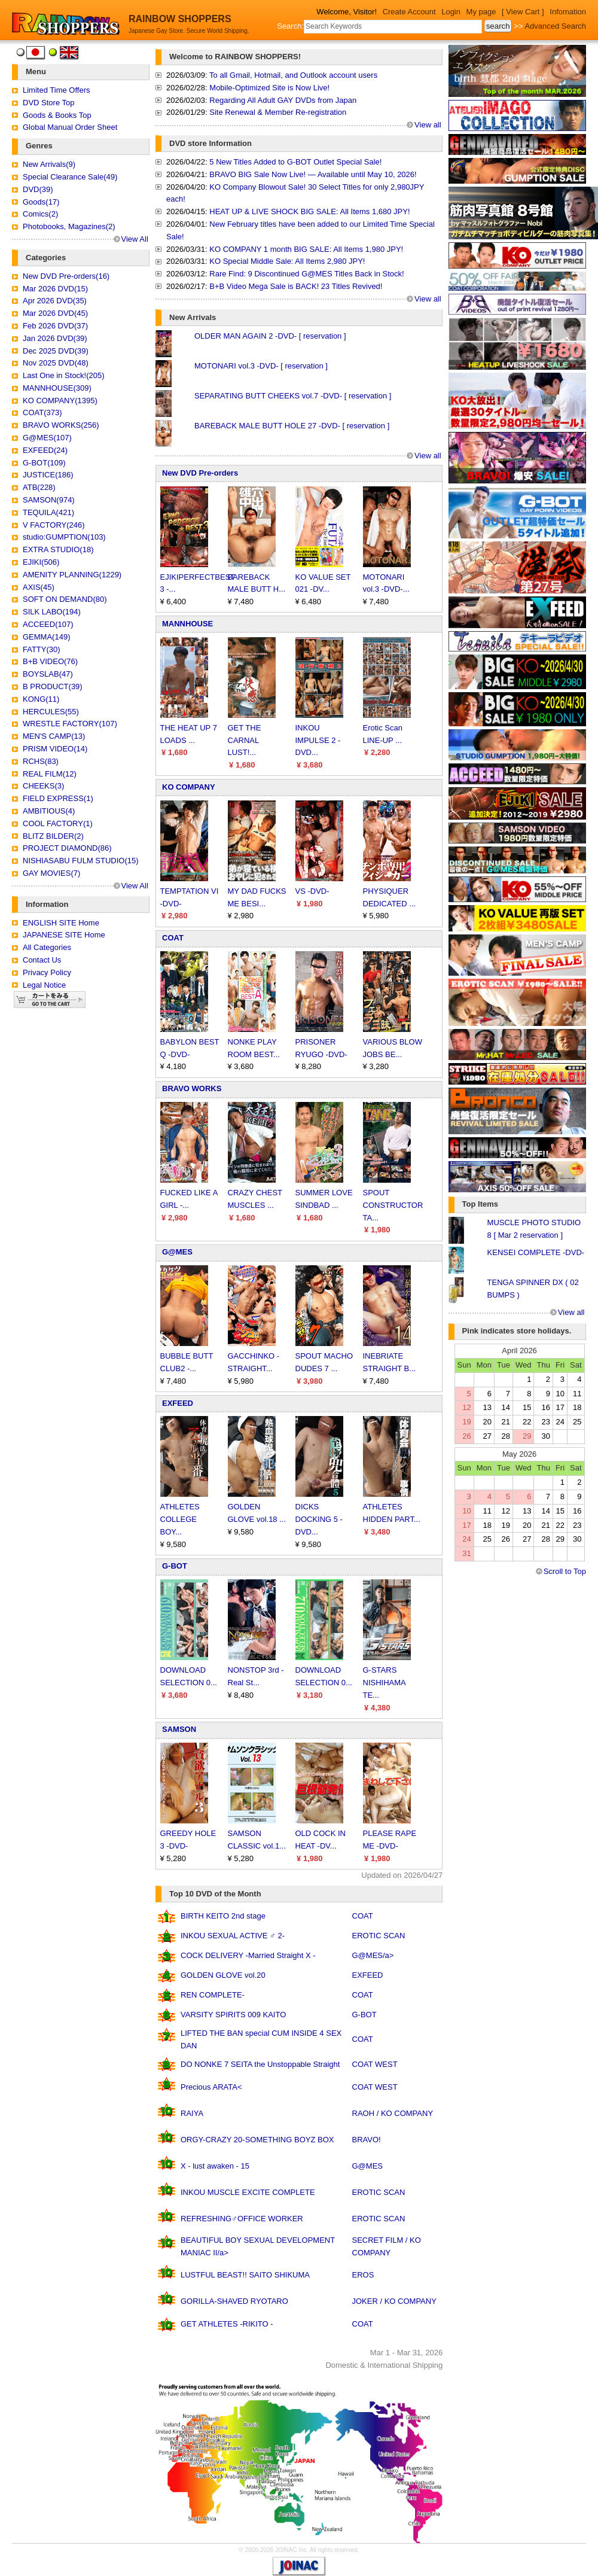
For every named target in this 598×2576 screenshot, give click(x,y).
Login (450, 11)
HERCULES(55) (51, 711)
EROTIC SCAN (378, 1935)
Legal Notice (44, 985)
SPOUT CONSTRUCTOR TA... (393, 1205)
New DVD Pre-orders (200, 472)
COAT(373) (42, 412)
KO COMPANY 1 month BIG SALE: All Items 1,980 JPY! (306, 249)
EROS (363, 2274)
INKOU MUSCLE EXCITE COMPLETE (248, 2192)
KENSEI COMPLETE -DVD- (536, 1252)
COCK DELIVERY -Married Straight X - (248, 1955)
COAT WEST (375, 2064)
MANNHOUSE (187, 623)
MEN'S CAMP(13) (54, 736)
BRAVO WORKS (191, 1088)
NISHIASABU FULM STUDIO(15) (81, 860)
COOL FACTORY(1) (58, 823)
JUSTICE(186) (48, 474)
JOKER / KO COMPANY (394, 2301)
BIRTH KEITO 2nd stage (223, 1915)
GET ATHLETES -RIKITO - (227, 2323)
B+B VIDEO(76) (50, 661)
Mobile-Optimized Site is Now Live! (269, 87)
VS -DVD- (312, 891)
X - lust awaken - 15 (215, 2165)
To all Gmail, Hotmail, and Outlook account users (293, 75)
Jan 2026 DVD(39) (55, 338)
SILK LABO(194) (52, 611)
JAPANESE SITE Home (64, 934)
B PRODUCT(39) (53, 686)
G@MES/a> (373, 1955)
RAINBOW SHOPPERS (180, 19)
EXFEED (177, 1403)
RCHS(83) (41, 761)
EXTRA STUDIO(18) (58, 549)
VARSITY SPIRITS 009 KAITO (233, 2014)
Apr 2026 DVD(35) (55, 300)
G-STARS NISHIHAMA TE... (384, 1682)
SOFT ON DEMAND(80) (65, 599)
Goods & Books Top (57, 115)
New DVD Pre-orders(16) (66, 276)
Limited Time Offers (56, 90)
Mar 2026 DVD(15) (55, 288)
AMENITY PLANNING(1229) (72, 574)
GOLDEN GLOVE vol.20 (223, 1975)
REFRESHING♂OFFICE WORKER (242, 2218)
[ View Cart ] (523, 11)
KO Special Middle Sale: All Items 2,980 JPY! (287, 261)
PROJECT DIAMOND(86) (67, 848)
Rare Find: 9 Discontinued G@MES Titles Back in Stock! (306, 273)
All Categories (47, 947)
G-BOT (174, 1565)
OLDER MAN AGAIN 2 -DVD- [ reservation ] (270, 335)
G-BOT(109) (44, 462)
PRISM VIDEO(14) (55, 748)
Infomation (568, 11)
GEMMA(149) (46, 636)
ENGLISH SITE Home (61, 922)
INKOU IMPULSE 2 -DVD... (318, 740)
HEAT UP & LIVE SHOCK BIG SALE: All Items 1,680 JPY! (309, 211)
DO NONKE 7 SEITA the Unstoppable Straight (260, 2064)
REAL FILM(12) (50, 773)
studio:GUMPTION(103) (64, 536)
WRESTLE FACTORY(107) (70, 723)
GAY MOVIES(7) (51, 873)
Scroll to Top (565, 1571)
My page (481, 11)
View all (427, 124)
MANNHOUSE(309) (57, 387)
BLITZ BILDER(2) (53, 836)
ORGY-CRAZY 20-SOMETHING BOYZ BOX (257, 2139)
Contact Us (42, 959)
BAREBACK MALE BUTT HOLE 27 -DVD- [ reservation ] (291, 425)
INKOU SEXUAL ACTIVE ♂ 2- (233, 1935)
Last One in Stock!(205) (64, 375)
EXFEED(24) (45, 450)
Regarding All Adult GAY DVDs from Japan (282, 100)
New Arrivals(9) (49, 164)
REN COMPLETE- (213, 1994)
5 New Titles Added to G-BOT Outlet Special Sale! (295, 161)
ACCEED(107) (48, 624)
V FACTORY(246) (54, 524)
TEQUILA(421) (48, 512)
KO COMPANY (188, 786)
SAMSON (179, 1729)
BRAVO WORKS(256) (61, 425)
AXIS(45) (38, 587)
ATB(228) (39, 487)
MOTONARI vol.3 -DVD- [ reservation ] (261, 365)
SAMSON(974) (49, 499)
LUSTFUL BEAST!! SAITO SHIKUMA (245, 2274)
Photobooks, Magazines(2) (69, 226)
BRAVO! (366, 2139)
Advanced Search (555, 26)
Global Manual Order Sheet (70, 127)
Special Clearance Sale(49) (70, 176)
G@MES (177, 1251)
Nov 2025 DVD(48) (56, 362)
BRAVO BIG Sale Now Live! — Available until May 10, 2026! (312, 174)
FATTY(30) (41, 649)
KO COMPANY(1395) (60, 400)
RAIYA (192, 2113)
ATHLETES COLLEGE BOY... (180, 1519)
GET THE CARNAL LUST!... (244, 740)
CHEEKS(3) (43, 785)
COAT (173, 937)
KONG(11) (41, 699)
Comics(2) (40, 213)
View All (134, 239)
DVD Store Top (48, 102)
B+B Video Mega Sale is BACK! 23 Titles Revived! (295, 286)
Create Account (409, 11)
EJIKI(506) (41, 562)
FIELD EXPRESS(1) (58, 798)
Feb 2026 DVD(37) (55, 325)
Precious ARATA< (211, 2086)
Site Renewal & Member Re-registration (277, 112)
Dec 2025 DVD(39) (56, 350)
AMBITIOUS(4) (49, 810)
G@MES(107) (47, 437)
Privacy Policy (47, 972)
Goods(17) (41, 201)
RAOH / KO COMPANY (393, 2113)
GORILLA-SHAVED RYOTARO (234, 2301)
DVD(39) (38, 189)
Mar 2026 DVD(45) (55, 313)
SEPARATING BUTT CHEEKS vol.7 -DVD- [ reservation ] (292, 395)
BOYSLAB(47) (48, 673)
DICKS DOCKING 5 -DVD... (319, 1519)
